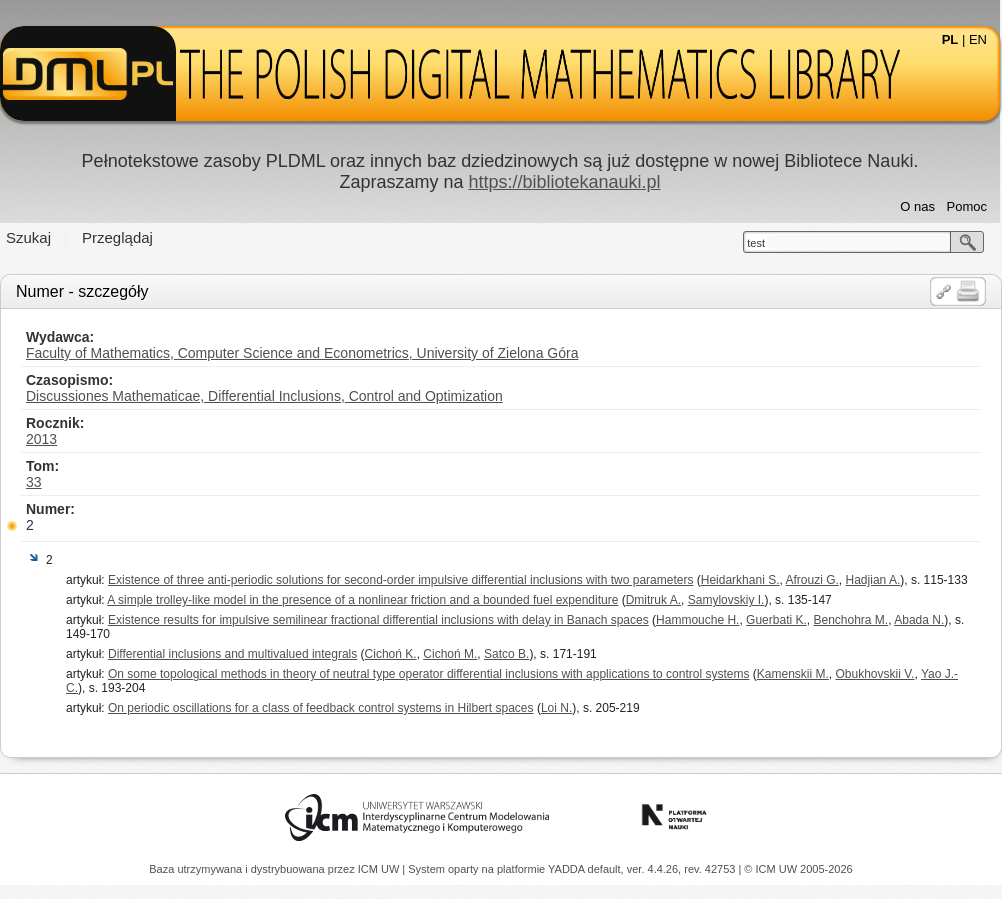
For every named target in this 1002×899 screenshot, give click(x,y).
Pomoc (967, 206)
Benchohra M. (850, 620)
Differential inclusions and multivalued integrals (232, 654)
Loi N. (556, 708)
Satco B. (506, 654)
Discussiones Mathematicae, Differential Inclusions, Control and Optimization (264, 396)
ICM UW (380, 869)
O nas (917, 206)
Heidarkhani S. (740, 580)
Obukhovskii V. (875, 674)
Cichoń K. (391, 654)
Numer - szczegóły (82, 291)
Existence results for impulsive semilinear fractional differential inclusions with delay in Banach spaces (378, 620)
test (756, 243)
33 (34, 482)
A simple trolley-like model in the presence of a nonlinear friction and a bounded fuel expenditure (362, 600)
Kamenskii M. (793, 674)
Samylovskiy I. (726, 600)
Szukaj (28, 237)
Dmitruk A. (653, 600)
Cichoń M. (450, 654)
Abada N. (919, 620)
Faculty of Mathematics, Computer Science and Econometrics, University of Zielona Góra (302, 353)
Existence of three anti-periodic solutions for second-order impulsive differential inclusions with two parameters (400, 580)
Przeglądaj (117, 237)
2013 (41, 439)
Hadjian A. (873, 580)
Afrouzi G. (812, 580)
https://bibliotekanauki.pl (564, 182)
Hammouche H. (697, 620)
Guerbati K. (776, 620)
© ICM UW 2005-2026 (798, 869)
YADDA (568, 869)
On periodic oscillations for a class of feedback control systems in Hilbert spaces (321, 708)
